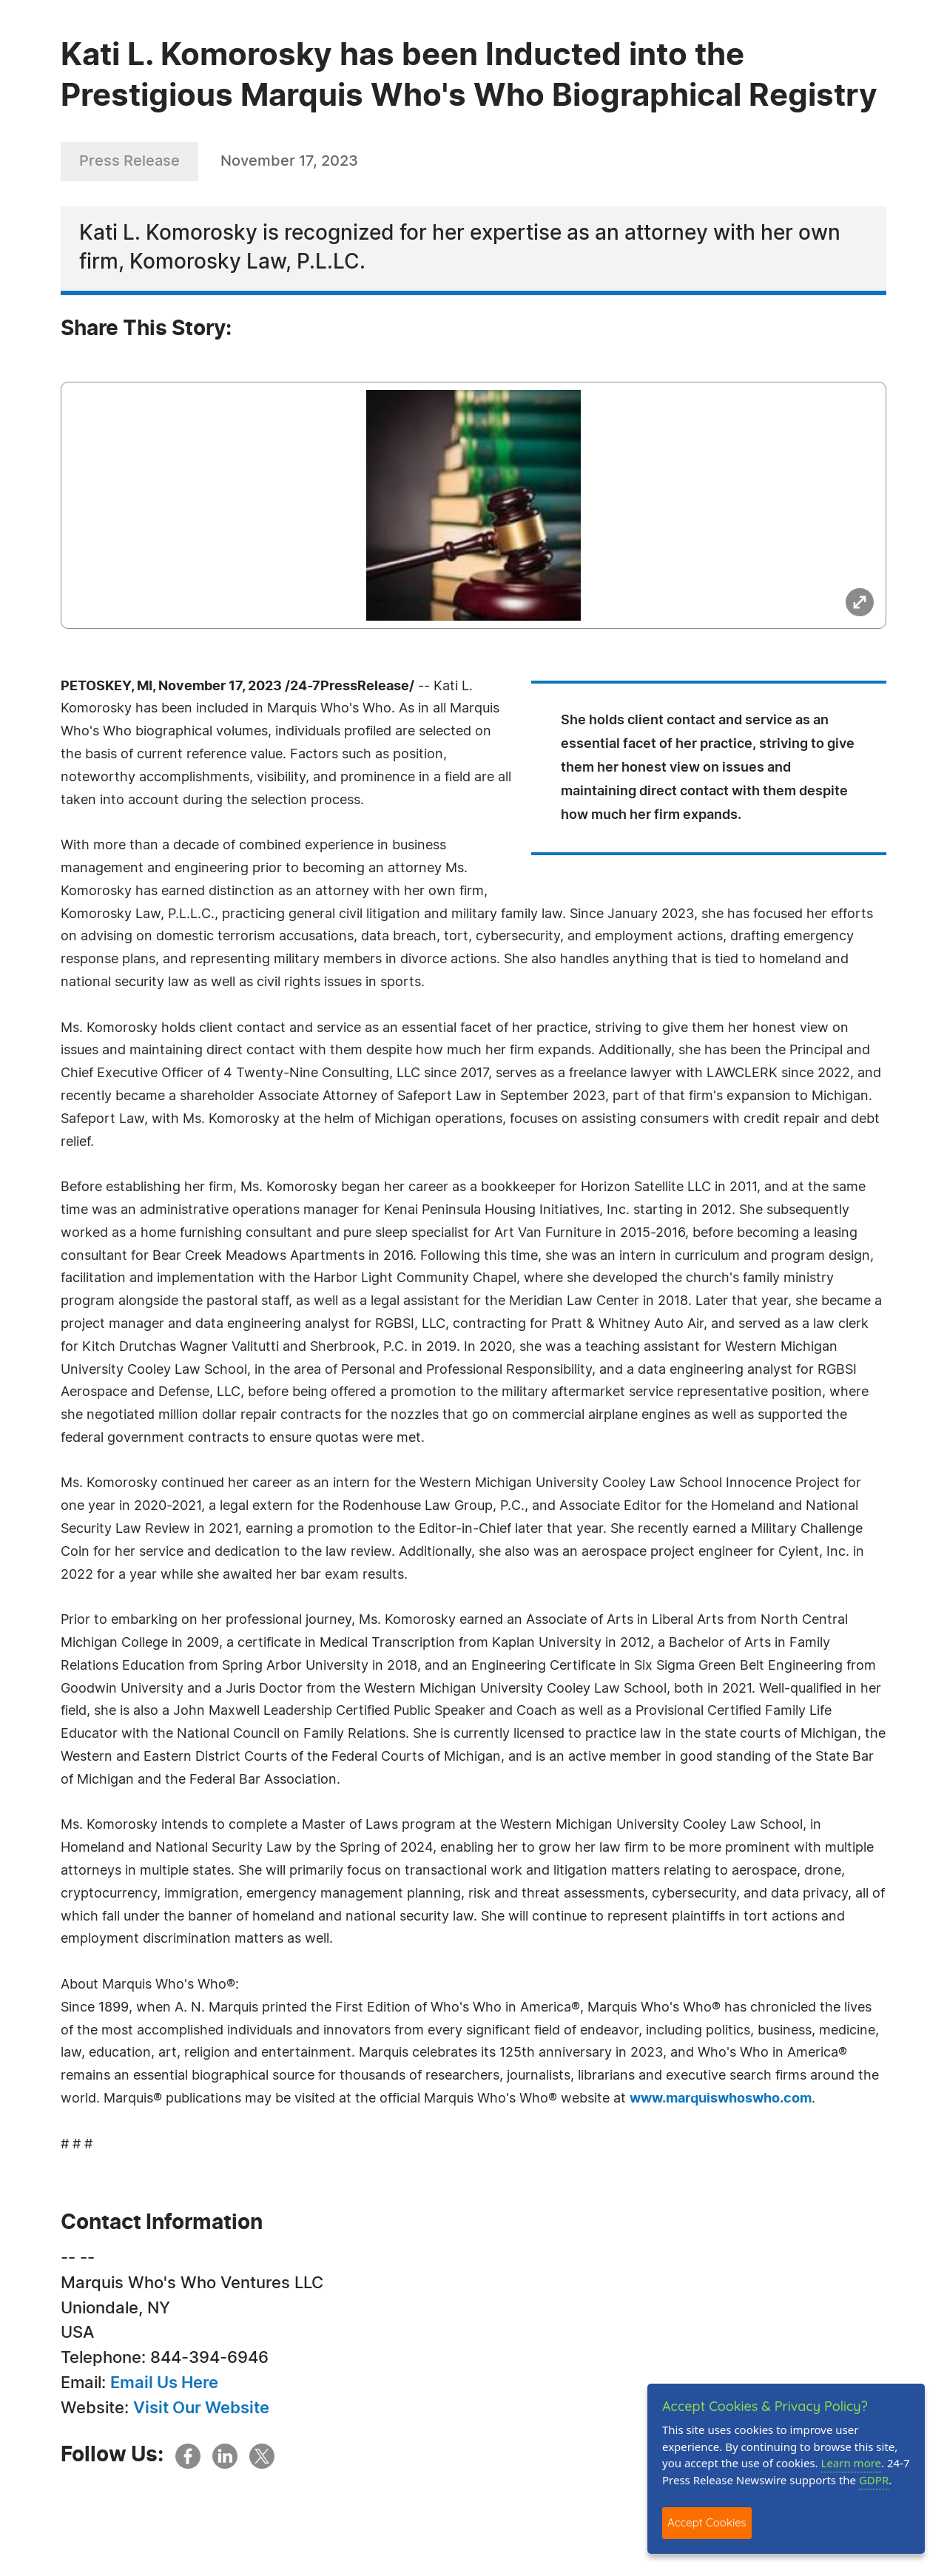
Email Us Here (164, 2383)
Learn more (851, 2462)
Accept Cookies (707, 2522)
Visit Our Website (201, 2408)
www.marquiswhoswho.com (721, 2098)
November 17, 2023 (289, 161)
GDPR (874, 2479)
